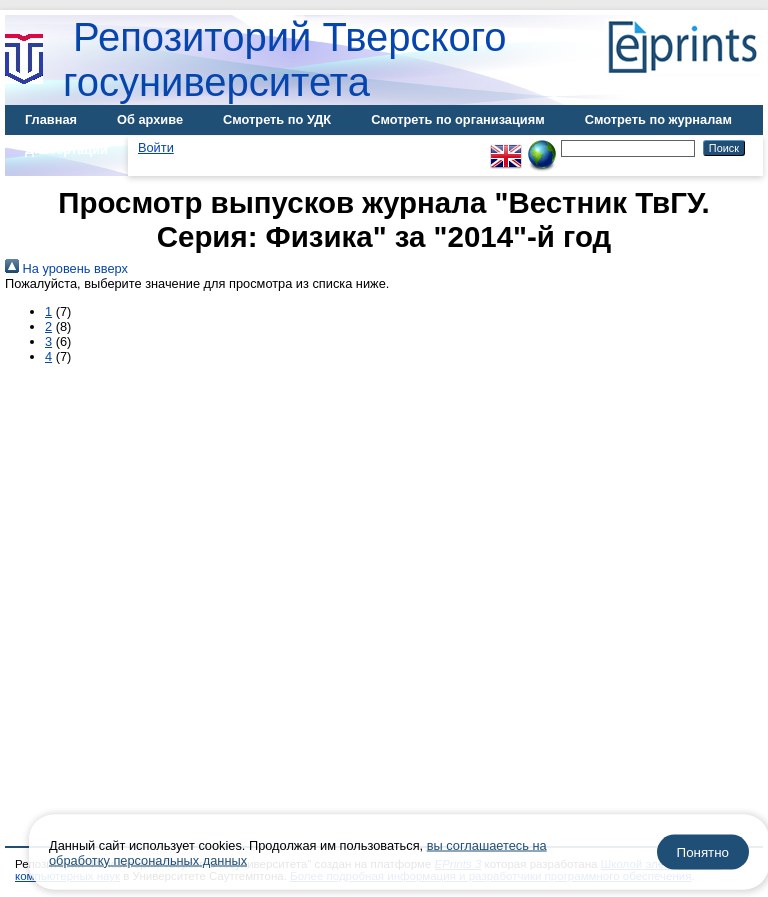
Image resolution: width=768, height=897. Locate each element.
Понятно (703, 852)
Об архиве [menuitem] (150, 119)
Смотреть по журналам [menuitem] (658, 119)
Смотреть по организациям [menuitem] (458, 119)
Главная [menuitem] (51, 119)
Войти (156, 147)
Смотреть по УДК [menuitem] (277, 119)
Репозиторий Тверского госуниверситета (285, 59)
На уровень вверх (66, 268)
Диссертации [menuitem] (66, 149)
